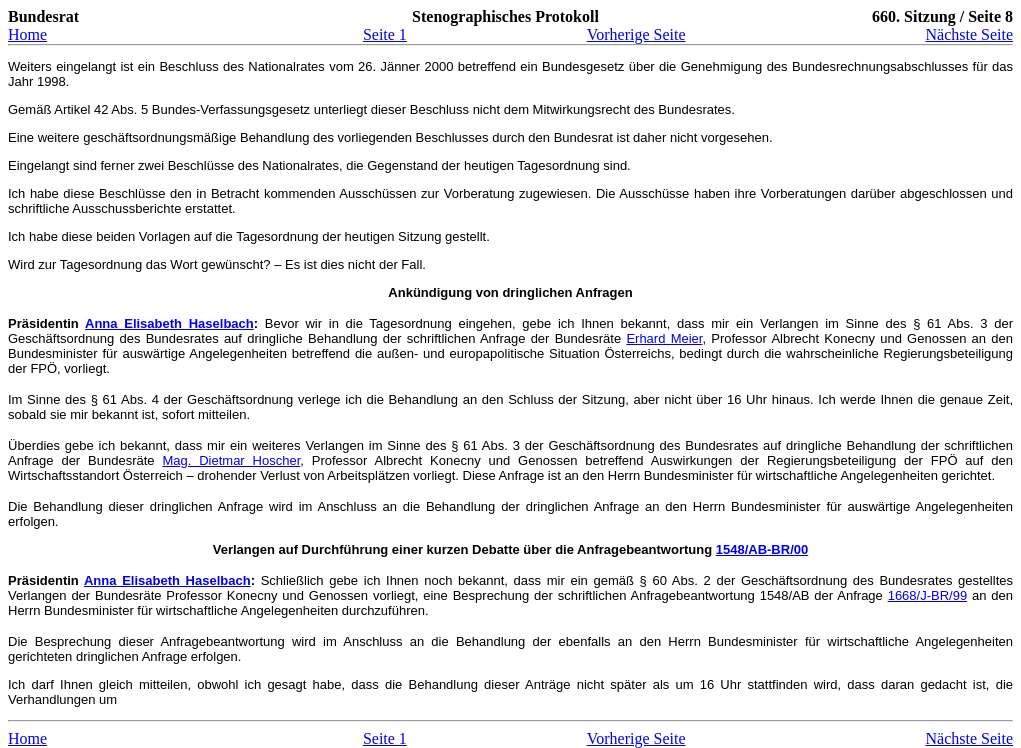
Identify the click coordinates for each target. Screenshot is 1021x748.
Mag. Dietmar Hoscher (231, 460)
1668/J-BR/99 (928, 595)
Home (27, 34)
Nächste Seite (969, 34)
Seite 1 (385, 34)
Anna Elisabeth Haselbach (169, 323)
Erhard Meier (664, 338)
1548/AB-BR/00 (762, 549)
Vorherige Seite (636, 34)
